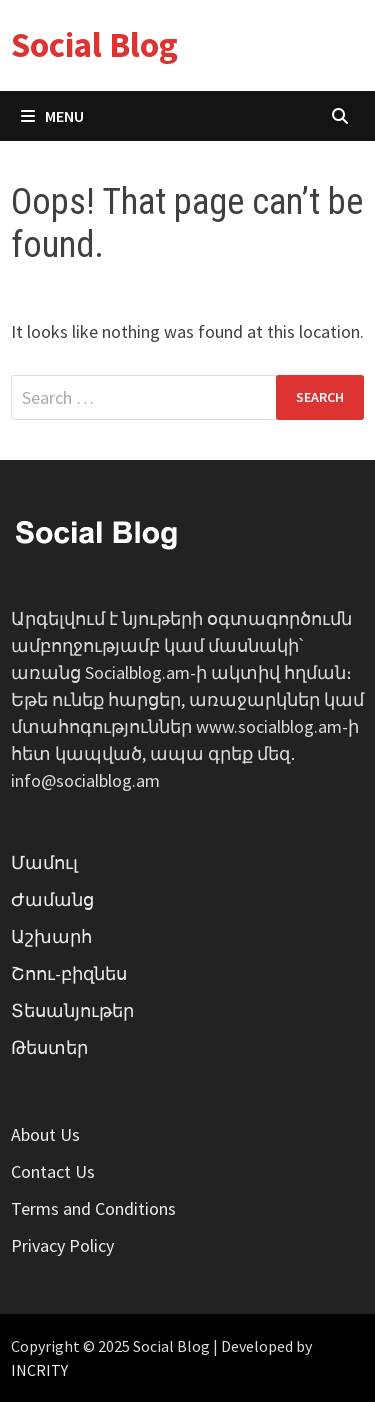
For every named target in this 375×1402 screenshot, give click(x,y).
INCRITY (39, 1370)
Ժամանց (52, 899)
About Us (45, 1134)
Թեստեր (49, 1047)
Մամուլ (44, 862)
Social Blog (94, 45)
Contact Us (53, 1171)
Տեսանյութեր (72, 1010)
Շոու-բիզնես (69, 973)
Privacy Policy (62, 1245)
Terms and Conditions (93, 1208)
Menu (52, 116)
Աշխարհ (51, 936)
